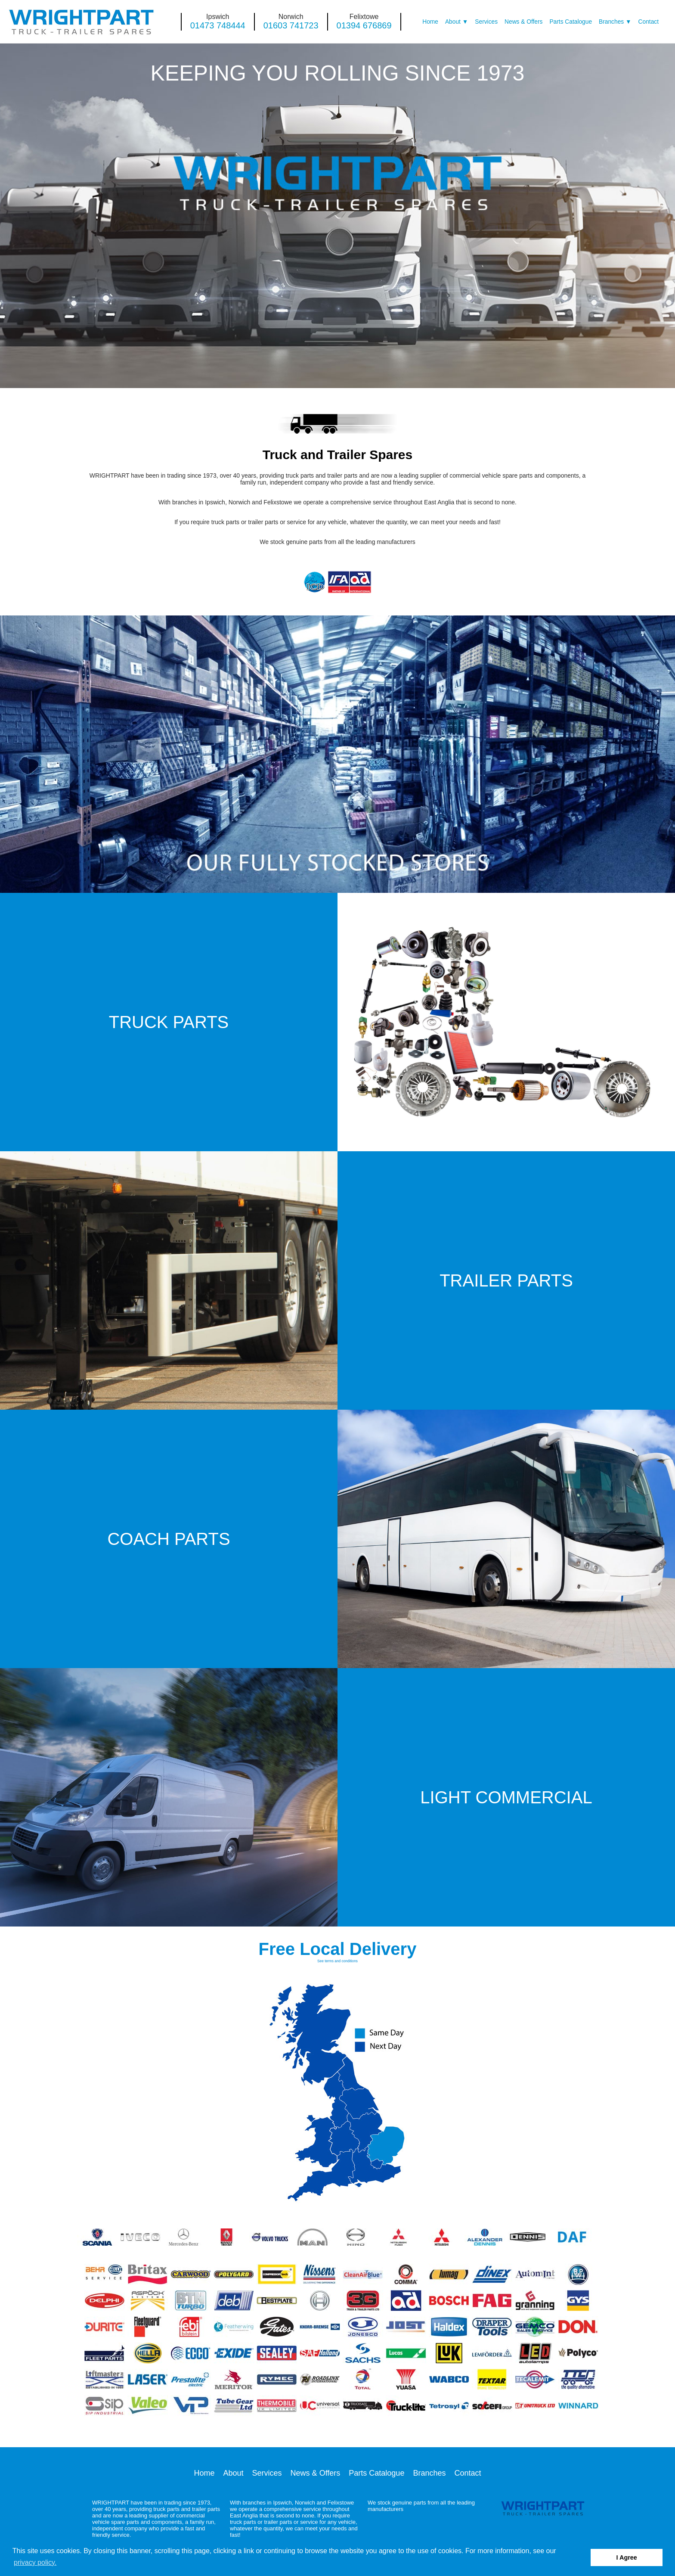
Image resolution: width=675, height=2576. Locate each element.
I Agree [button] (626, 2557)
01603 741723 (291, 25)
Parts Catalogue (570, 22)
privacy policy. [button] (35, 2562)
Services (486, 22)
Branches (611, 22)
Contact (648, 22)
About (453, 22)
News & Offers (523, 22)
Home (430, 22)
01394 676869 (364, 25)
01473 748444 (217, 25)
